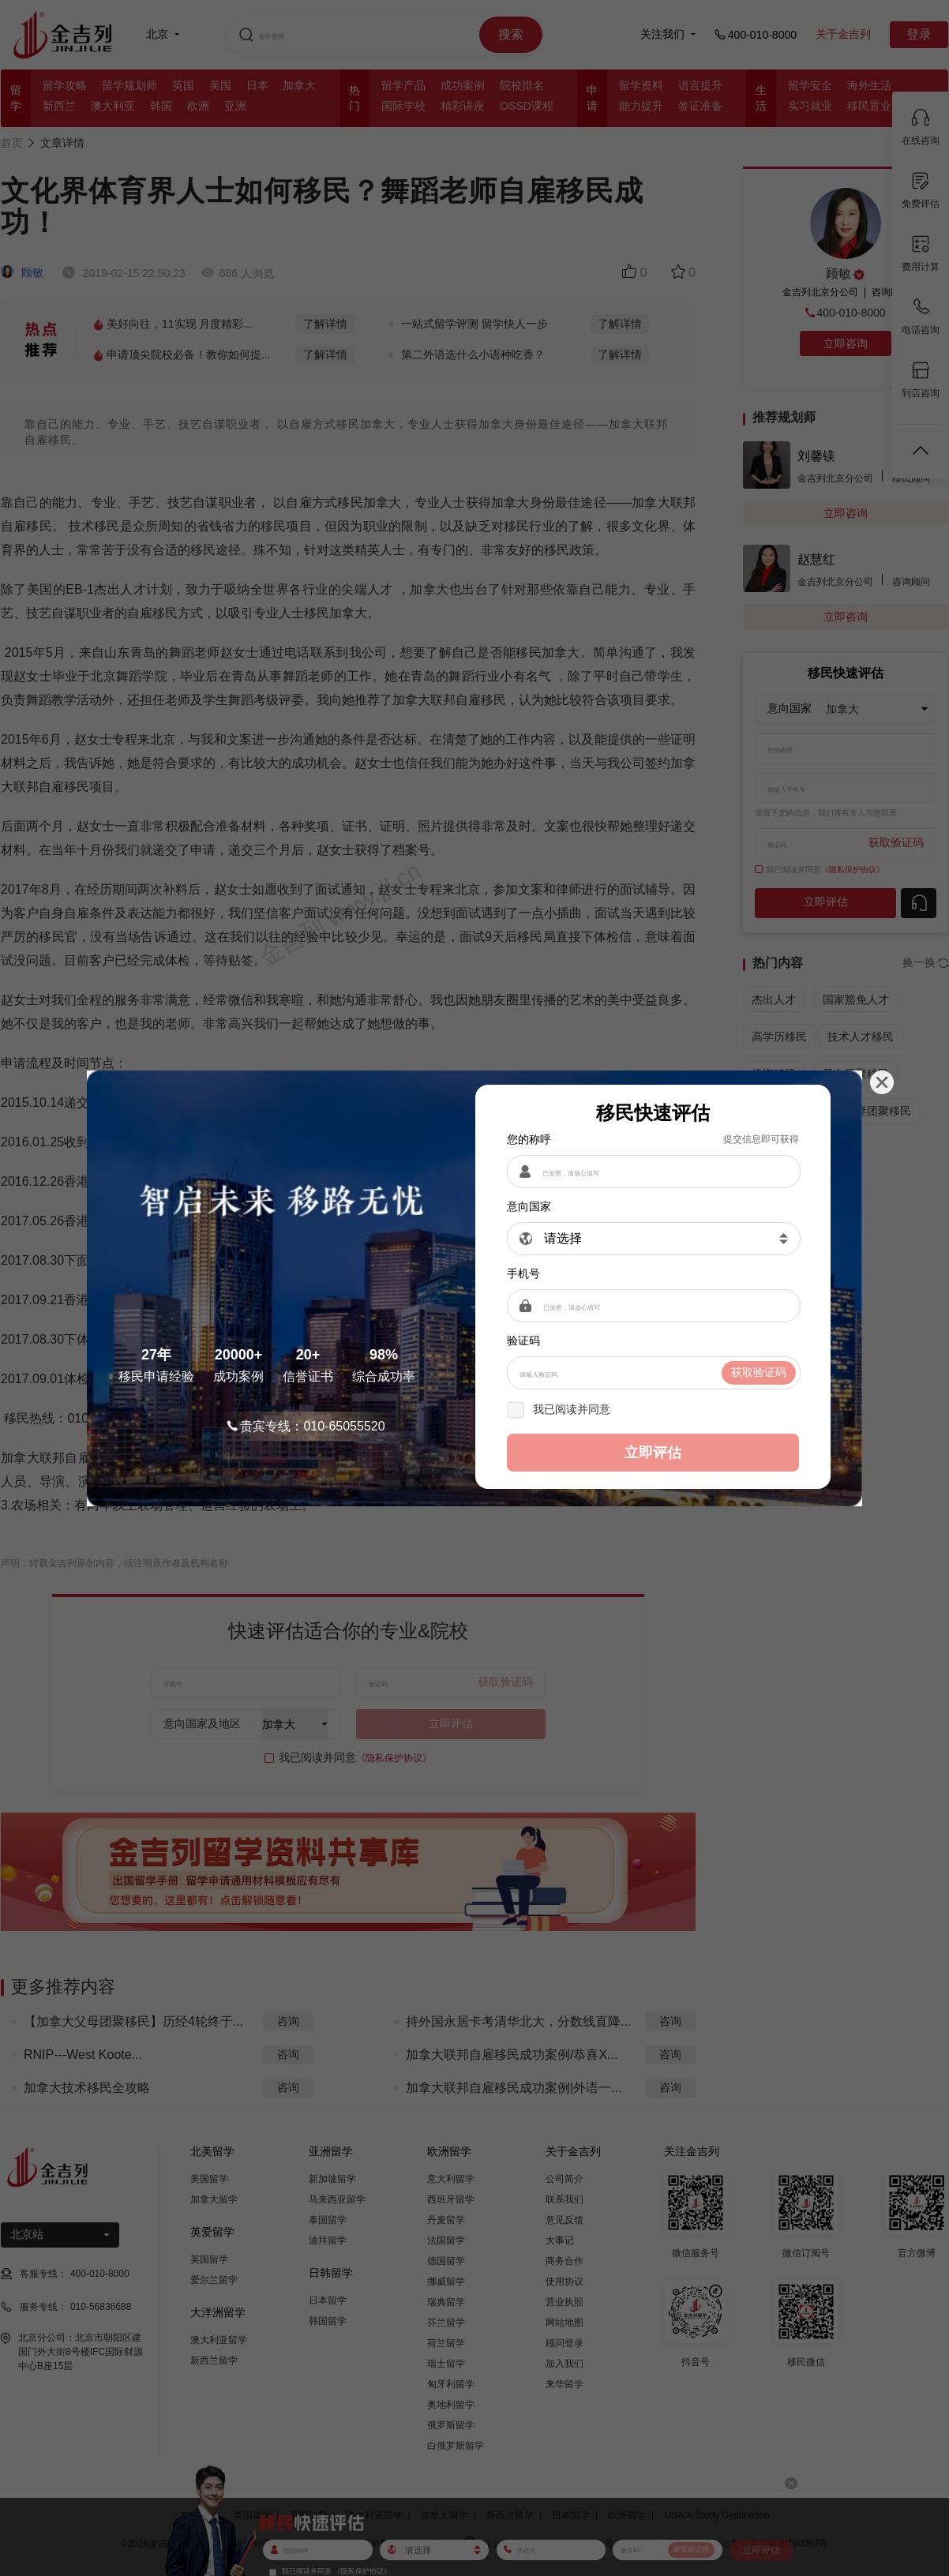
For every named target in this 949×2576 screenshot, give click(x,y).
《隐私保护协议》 (657, 1409)
